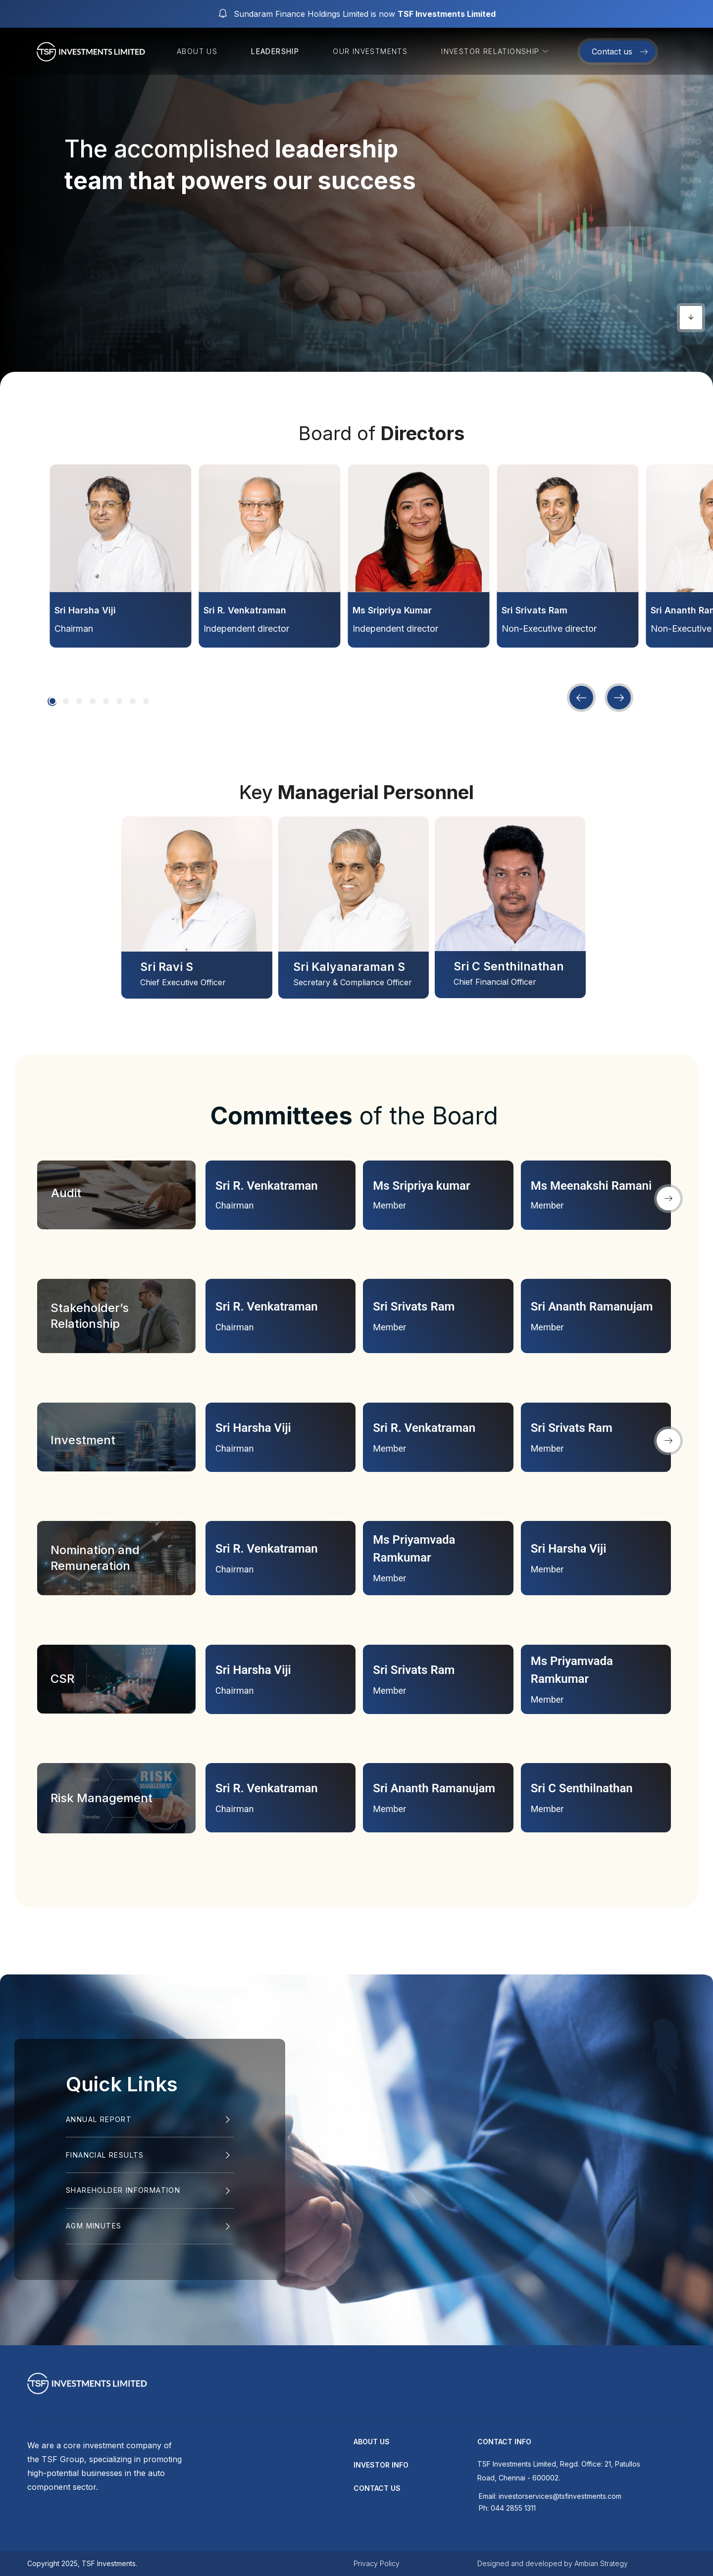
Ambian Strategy (601, 2563)
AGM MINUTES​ (93, 2226)
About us (197, 51)
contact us (377, 2488)
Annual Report (99, 2119)
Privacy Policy (377, 2563)
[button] (52, 701)
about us (372, 2441)
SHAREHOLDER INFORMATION (123, 2190)
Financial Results (105, 2155)
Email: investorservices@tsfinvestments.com (550, 2496)
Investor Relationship (496, 51)
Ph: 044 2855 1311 (507, 2508)
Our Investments (370, 51)
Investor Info (381, 2465)
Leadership (275, 51)
